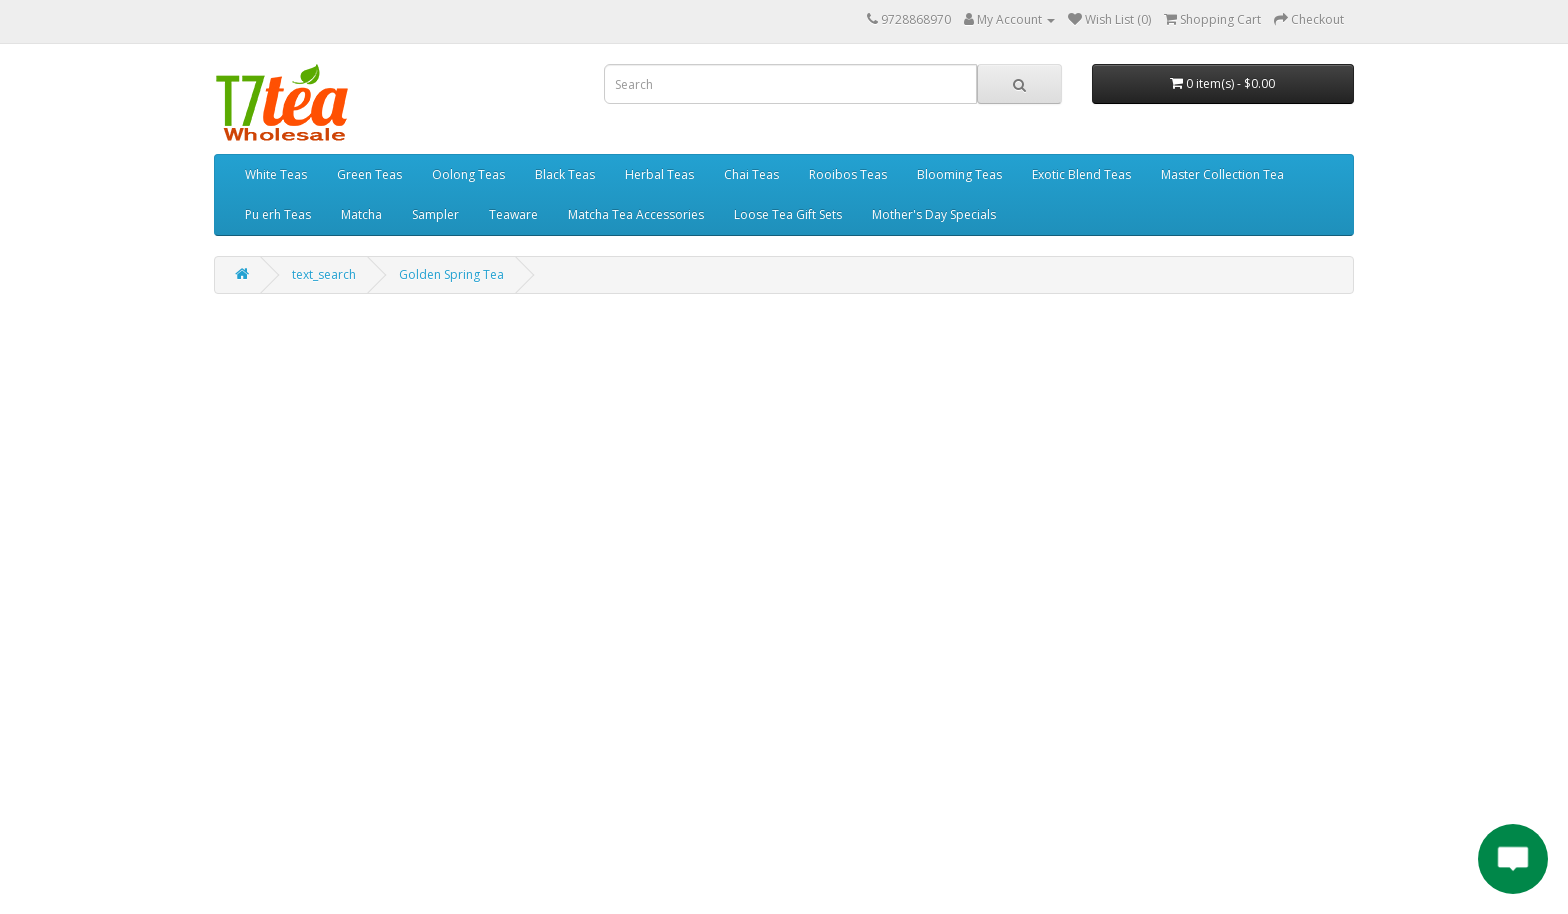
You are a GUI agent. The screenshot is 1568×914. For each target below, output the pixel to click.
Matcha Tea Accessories (636, 214)
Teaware (513, 214)
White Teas (276, 174)
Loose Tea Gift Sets (788, 214)
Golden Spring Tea (451, 274)
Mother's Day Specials (934, 214)
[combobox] (790, 84)
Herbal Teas (659, 174)
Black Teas (565, 174)
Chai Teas (751, 174)
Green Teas (369, 174)
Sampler (435, 214)
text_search (324, 274)
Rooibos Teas (848, 174)
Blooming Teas (959, 174)
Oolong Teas (468, 174)
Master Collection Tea (1222, 174)
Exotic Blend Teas (1081, 174)
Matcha (361, 214)
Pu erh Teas (278, 214)
